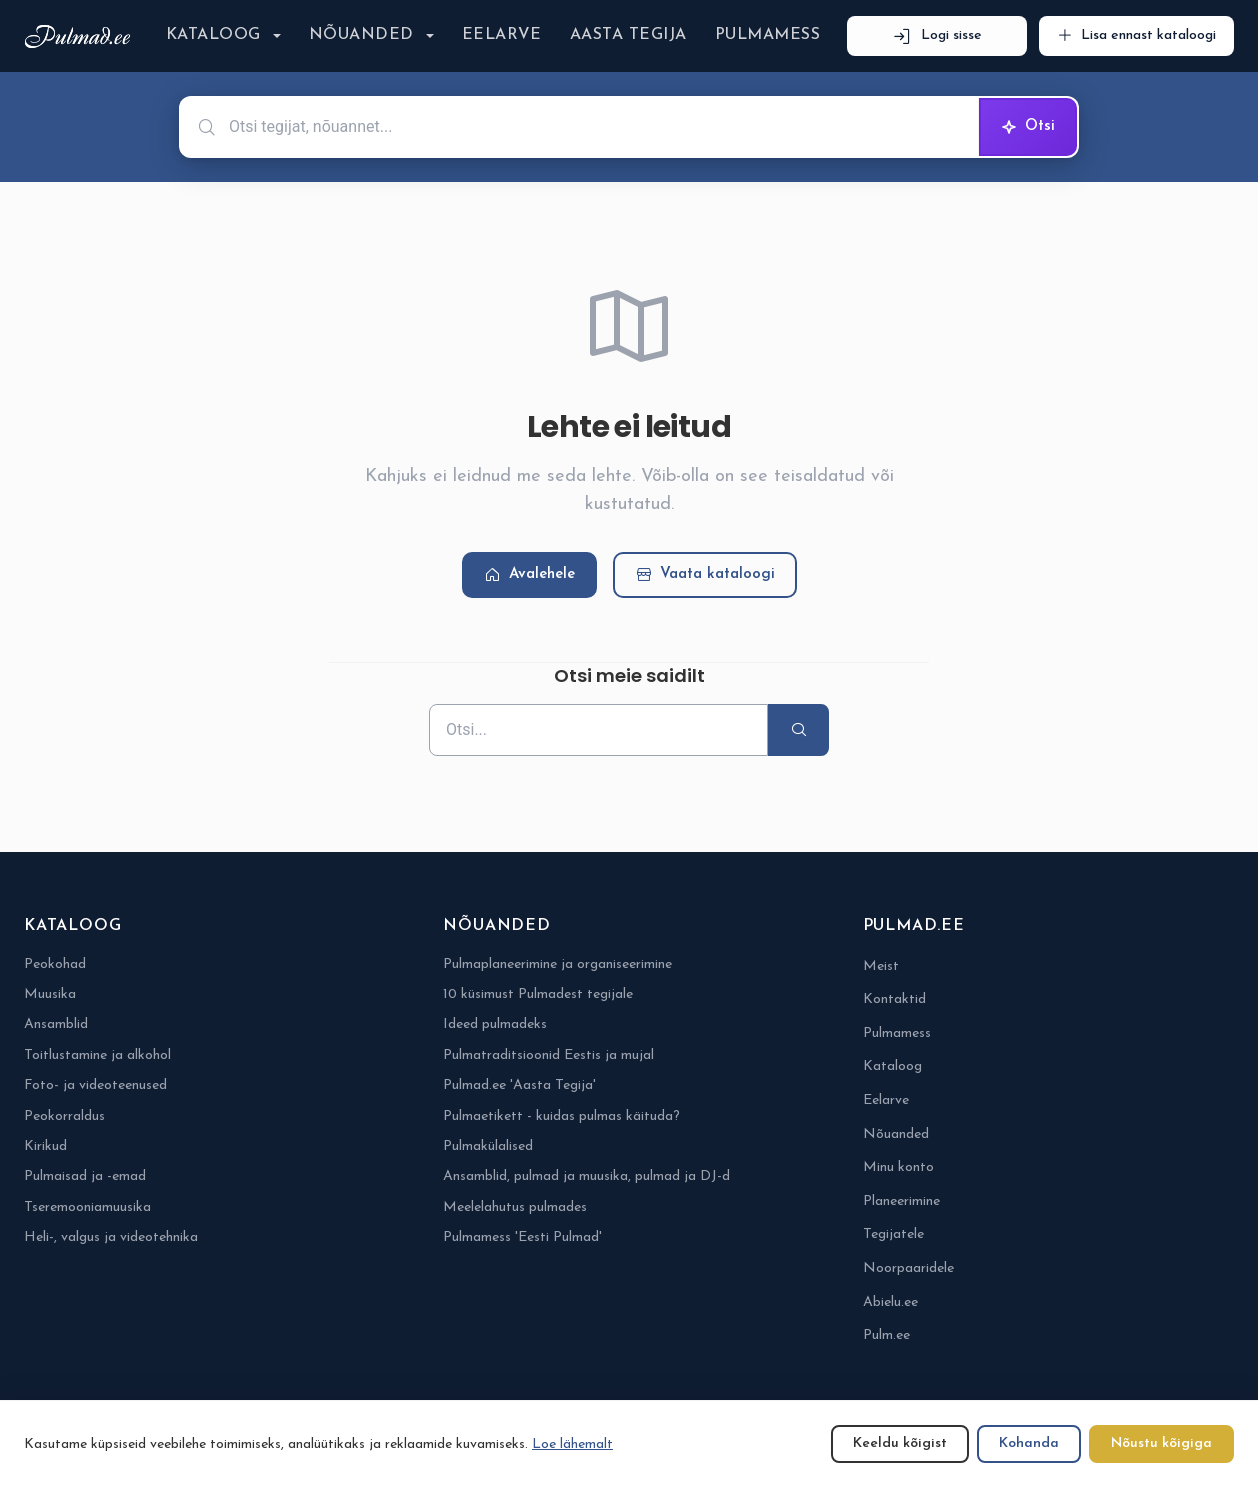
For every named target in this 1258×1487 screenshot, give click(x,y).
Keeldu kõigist (900, 1443)
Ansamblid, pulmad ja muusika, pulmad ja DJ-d (586, 1176)
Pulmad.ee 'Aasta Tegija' (519, 1085)
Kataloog (213, 35)
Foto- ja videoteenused (95, 1085)
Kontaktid (894, 999)
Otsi (1028, 127)
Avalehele (529, 575)
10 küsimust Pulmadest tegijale (538, 994)
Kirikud (45, 1146)
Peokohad (55, 964)
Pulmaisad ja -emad (85, 1176)
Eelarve (502, 35)
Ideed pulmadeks (495, 1024)
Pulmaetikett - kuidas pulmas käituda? (561, 1116)
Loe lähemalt (572, 1444)
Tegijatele (893, 1234)
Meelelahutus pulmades (515, 1207)
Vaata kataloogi (705, 575)
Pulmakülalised (488, 1146)
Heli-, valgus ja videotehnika (111, 1237)
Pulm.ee (886, 1335)
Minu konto (898, 1167)
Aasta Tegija (628, 35)
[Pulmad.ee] (81, 36)
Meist (881, 966)
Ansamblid (56, 1024)
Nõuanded (361, 35)
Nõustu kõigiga (1161, 1443)
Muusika (50, 994)
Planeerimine (901, 1201)
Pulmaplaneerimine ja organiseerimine (557, 964)
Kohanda (1029, 1443)
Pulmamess (767, 35)
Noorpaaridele (908, 1268)
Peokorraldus (64, 1116)
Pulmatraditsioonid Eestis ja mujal (548, 1055)
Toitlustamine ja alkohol (97, 1055)
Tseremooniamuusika (87, 1207)
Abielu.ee (890, 1302)
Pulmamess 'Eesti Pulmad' (522, 1237)
